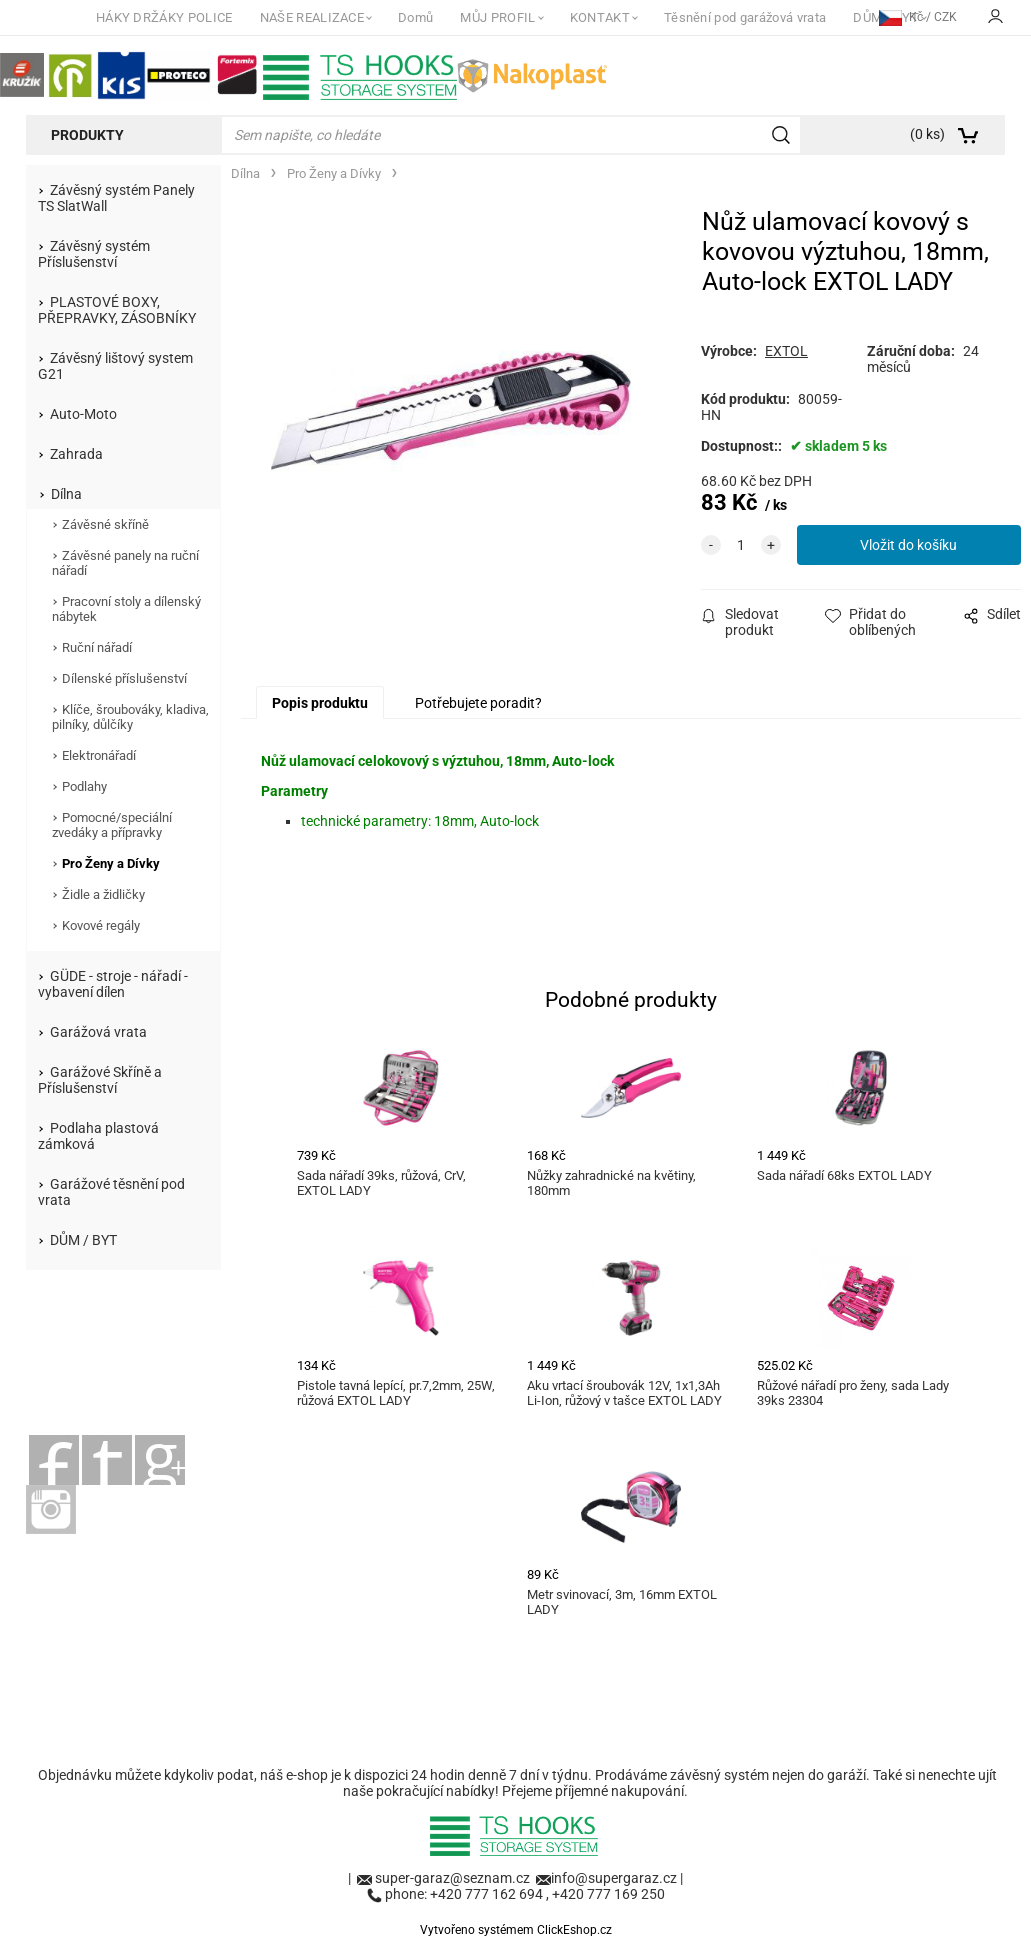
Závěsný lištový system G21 (115, 366)
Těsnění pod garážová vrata (745, 17)
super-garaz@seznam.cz (454, 1878)
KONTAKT (600, 17)
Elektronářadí (99, 755)
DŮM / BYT (83, 1240)
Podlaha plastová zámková (98, 1136)
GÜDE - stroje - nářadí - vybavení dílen (113, 984)
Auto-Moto (83, 414)
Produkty (87, 135)
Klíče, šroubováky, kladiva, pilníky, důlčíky (130, 717)
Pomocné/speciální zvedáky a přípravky (112, 825)
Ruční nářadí (97, 647)
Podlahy (84, 786)
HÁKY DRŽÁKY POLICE (164, 17)
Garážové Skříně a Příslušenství (100, 1080)
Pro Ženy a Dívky (111, 863)
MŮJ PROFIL (497, 17)
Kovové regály (101, 925)
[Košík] (907, 135)
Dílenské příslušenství (124, 678)
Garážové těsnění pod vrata (111, 1192)
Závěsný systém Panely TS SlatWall (116, 198)
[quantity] (741, 545)
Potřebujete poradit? (478, 703)
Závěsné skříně (105, 524)
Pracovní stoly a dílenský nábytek (126, 609)
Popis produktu (320, 703)
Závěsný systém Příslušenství (94, 254)
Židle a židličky (103, 894)
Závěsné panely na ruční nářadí (125, 563)
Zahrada (76, 454)
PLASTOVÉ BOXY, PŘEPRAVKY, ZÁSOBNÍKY (117, 310)
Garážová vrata (98, 1032)
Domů (415, 17)
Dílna (66, 494)
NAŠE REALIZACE (312, 17)
